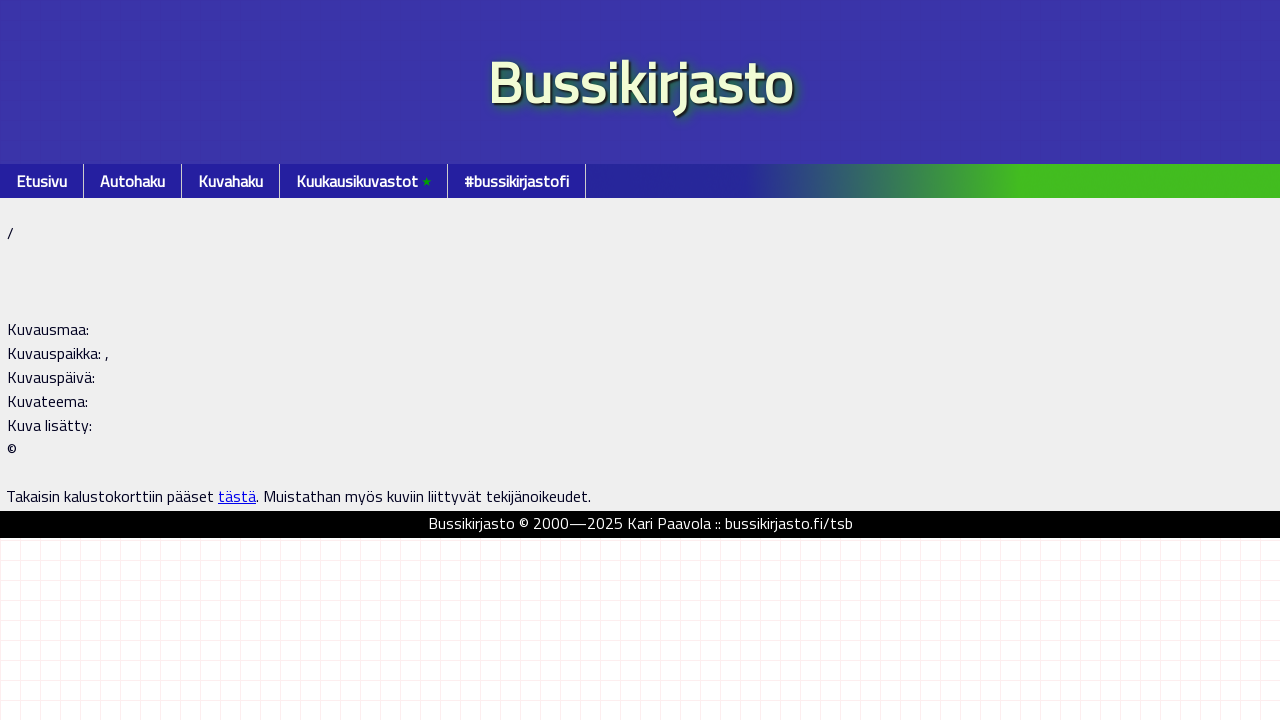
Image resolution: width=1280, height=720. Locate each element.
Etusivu (41, 181)
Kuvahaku (230, 181)
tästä (237, 496)
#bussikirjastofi (516, 181)
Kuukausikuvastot (363, 181)
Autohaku (132, 181)
